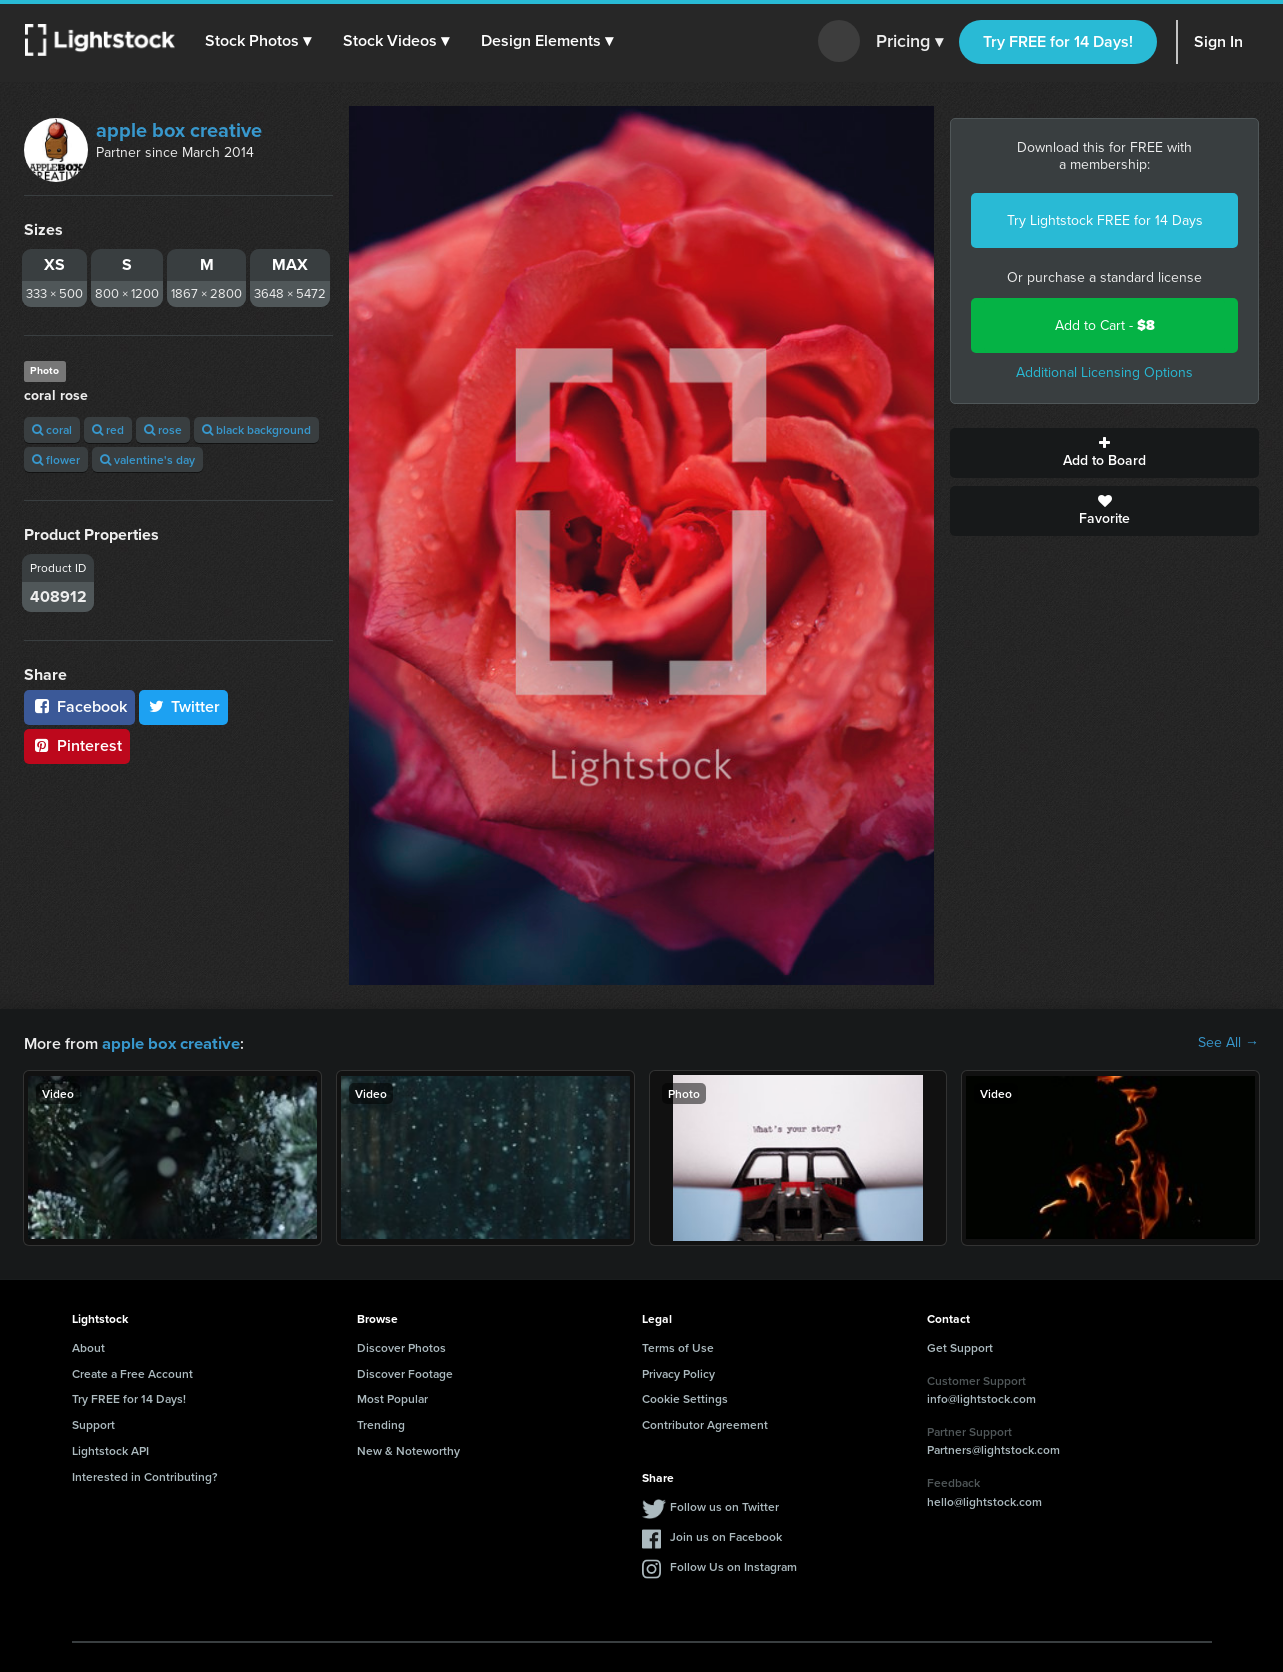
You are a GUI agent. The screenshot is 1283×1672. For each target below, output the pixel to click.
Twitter (184, 706)
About (88, 1346)
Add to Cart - (1105, 325)
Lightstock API (110, 1449)
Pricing (909, 42)
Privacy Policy (678, 1372)
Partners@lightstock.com (993, 1448)
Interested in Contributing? (145, 1475)
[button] (259, 41)
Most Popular (392, 1397)
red (108, 429)
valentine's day (147, 459)
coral (52, 429)
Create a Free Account (132, 1372)
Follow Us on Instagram (733, 1565)
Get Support (960, 1346)
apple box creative (179, 130)
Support (93, 1423)
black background (256, 429)
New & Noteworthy (408, 1449)
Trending (381, 1423)
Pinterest (77, 745)
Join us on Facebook (726, 1535)
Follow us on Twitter (724, 1505)
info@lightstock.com (981, 1397)
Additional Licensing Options (1104, 372)
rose (163, 429)
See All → (1228, 1043)
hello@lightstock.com (984, 1500)
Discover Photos (401, 1346)
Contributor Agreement (705, 1423)
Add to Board (1104, 453)
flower (56, 459)
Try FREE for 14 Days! (1058, 41)
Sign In (1218, 41)
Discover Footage (405, 1372)
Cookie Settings (685, 1397)
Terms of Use (678, 1346)
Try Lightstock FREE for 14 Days (1105, 220)
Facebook (79, 706)
